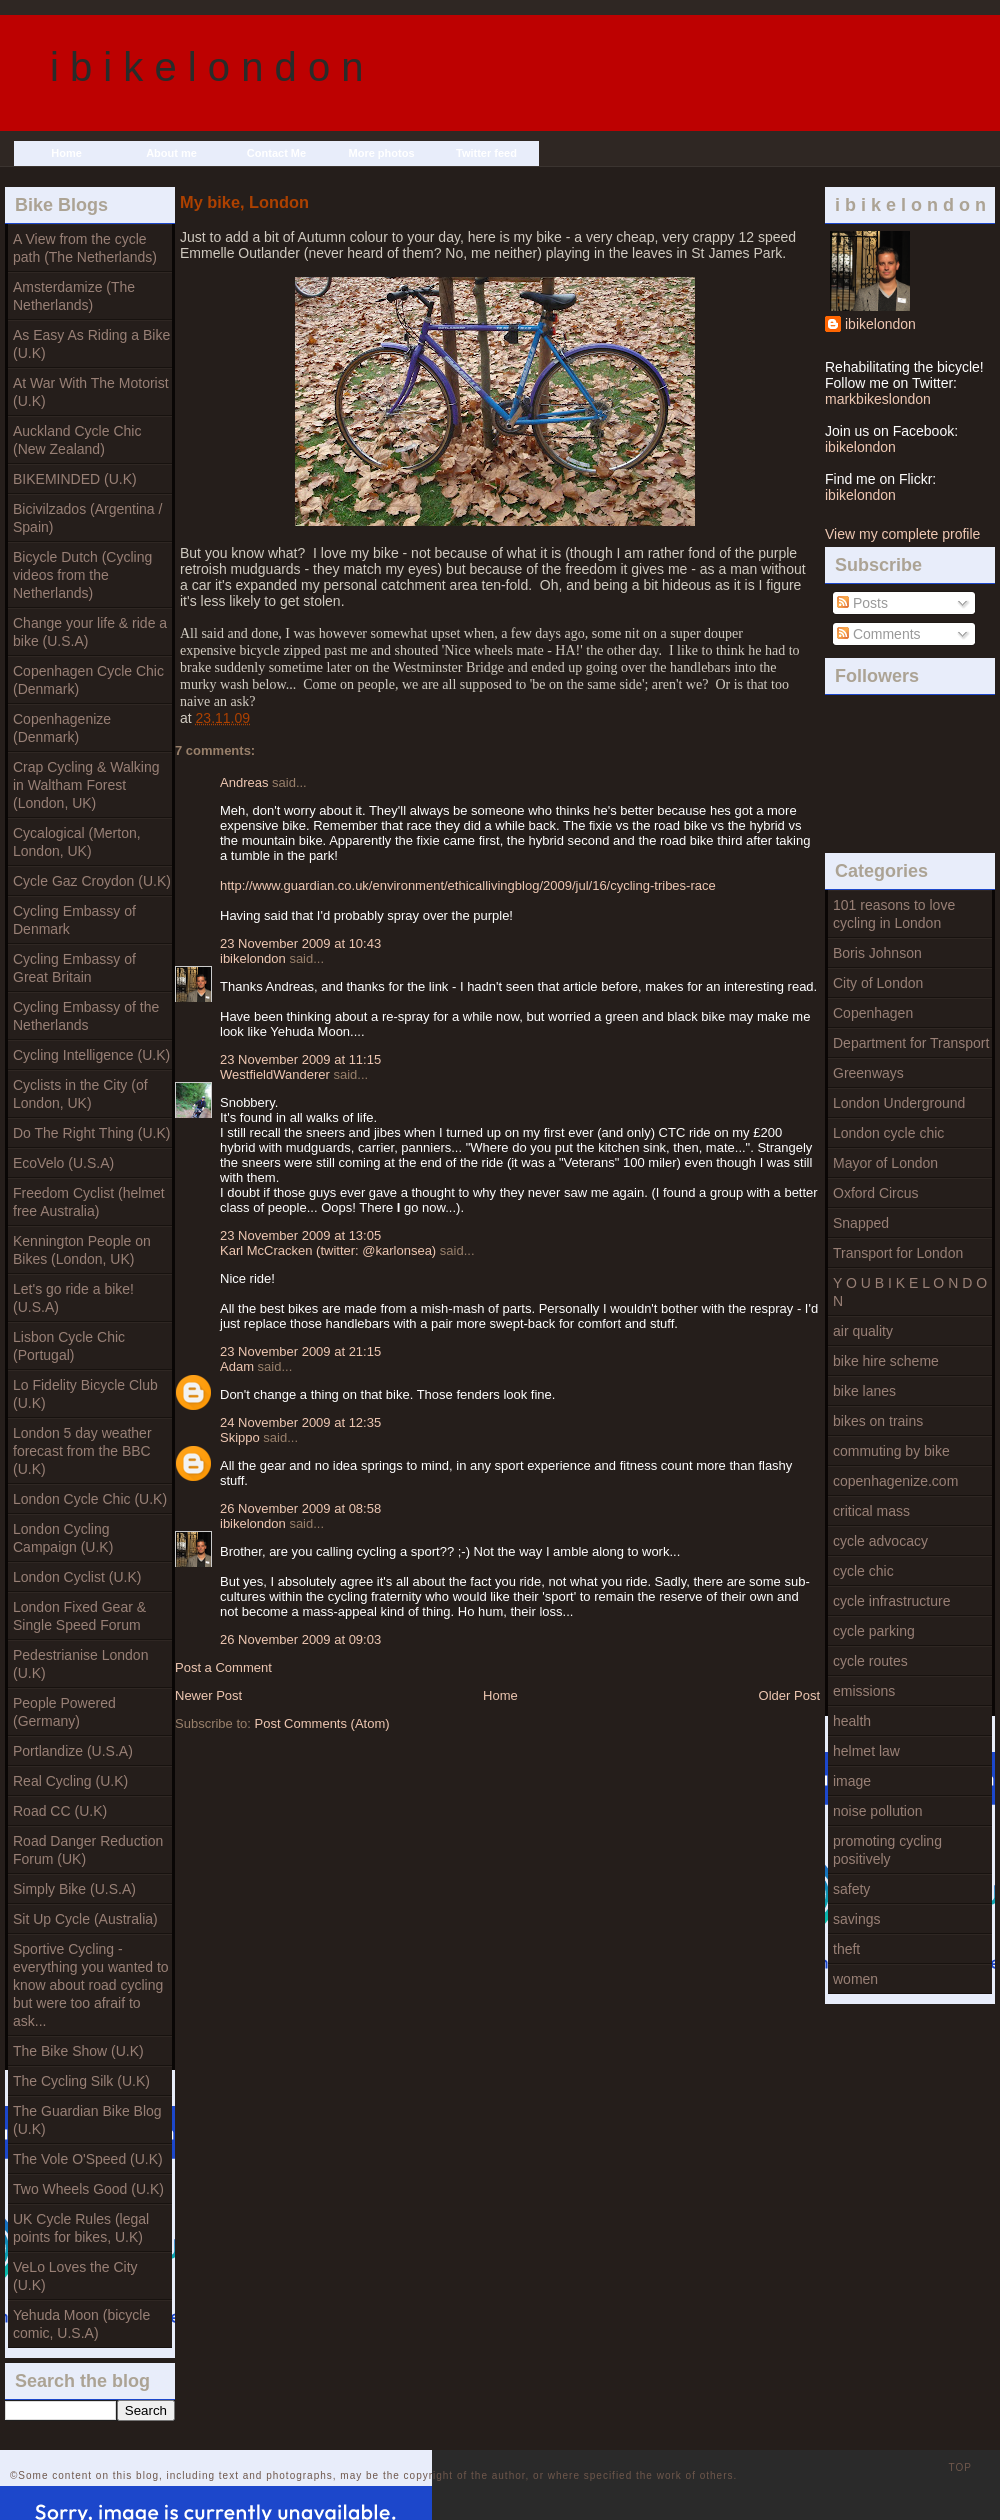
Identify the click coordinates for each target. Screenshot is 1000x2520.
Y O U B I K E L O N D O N (910, 1292)
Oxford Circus (876, 1193)
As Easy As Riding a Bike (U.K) (91, 344)
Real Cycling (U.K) (70, 1781)
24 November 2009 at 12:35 (300, 1422)
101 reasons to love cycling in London (894, 914)
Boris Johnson (877, 953)
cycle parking (874, 1631)
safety (851, 1889)
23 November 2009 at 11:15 (300, 1059)
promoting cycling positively (887, 1850)
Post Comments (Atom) (322, 1723)
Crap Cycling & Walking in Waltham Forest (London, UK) (86, 785)
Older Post (789, 1695)
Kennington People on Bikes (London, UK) (82, 1250)
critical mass (871, 1511)
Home (66, 153)
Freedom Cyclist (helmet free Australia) (89, 1202)
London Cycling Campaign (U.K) (63, 1538)
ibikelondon (880, 324)
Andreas (244, 782)
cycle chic (863, 1571)
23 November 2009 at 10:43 (300, 943)
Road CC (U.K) (60, 1811)
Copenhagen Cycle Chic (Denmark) (88, 680)
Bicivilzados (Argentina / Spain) (87, 518)
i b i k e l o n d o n (207, 67)
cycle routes (870, 1661)
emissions (864, 1691)
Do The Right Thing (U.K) (91, 1133)
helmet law (866, 1751)
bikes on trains (878, 1421)
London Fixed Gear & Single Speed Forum (79, 1616)
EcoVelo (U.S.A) (63, 1163)
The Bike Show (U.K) (78, 2051)
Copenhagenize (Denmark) (62, 728)
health (852, 1721)
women (855, 1979)
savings (856, 1919)
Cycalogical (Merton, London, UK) (77, 842)
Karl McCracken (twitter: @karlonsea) (328, 1250)
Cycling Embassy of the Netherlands (86, 1016)
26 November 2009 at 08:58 (300, 1508)
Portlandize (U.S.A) (73, 1751)
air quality (863, 1331)
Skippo (240, 1437)
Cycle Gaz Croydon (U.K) (92, 881)
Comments (879, 634)
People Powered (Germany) (64, 1712)
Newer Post (208, 1695)
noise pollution (878, 1811)
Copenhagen (873, 1013)
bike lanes (864, 1391)
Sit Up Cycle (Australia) (85, 1919)
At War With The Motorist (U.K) (91, 392)
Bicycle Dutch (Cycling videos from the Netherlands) (82, 575)
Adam (237, 1366)
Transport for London (898, 1253)
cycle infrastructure (891, 1601)
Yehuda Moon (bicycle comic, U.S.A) (81, 2324)
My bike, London (244, 202)
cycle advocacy (880, 1541)
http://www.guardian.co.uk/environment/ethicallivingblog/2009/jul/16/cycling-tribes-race (468, 885)
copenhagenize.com (895, 1481)
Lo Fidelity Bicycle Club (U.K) (85, 1394)
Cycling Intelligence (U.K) (91, 1055)
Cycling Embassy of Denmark (74, 920)
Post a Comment (223, 1667)
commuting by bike (891, 1451)
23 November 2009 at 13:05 (300, 1235)
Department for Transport (911, 1043)
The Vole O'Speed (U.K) (88, 2159)
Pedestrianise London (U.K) (80, 1664)
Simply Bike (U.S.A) (74, 1889)
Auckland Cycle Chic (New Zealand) (77, 440)
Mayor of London (885, 1163)
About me (171, 153)
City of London (878, 983)
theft (846, 1949)
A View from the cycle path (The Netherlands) (85, 248)
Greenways (868, 1073)
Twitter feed (486, 153)
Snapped (861, 1223)
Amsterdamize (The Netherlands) (74, 296)
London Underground (899, 1103)
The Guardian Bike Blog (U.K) (87, 2120)
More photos (382, 153)
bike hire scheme (886, 1361)
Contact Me (276, 153)
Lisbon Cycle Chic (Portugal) (69, 1346)
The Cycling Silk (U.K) (81, 2081)
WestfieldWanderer (275, 1074)
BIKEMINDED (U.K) (75, 479)
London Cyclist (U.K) (77, 1577)
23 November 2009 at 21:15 (300, 1351)
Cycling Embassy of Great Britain (74, 968)
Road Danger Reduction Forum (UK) (88, 1850)
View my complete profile (902, 534)
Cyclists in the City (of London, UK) (80, 1094)
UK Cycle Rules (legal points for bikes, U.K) (81, 2228)
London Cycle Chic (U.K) (90, 1499)
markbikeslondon (878, 399)
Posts (862, 603)
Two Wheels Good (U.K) (88, 2189)
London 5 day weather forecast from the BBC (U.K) (82, 1451)
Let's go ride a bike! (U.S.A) (73, 1298)
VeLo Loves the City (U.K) (75, 2276)
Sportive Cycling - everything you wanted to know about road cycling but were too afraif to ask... (91, 1985)
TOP (960, 2467)
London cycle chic (888, 1133)
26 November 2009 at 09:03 (300, 1639)
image (852, 1781)
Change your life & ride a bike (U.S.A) (90, 632)
